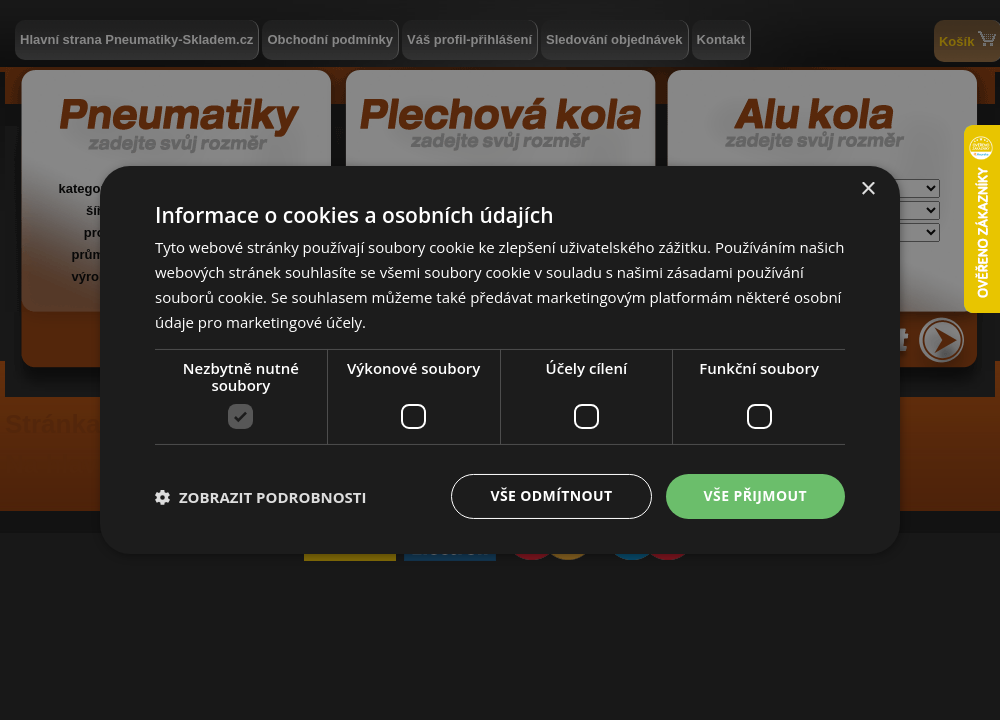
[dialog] (500, 360)
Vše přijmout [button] (755, 495)
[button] (261, 497)
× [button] (867, 189)
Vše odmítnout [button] (551, 495)
